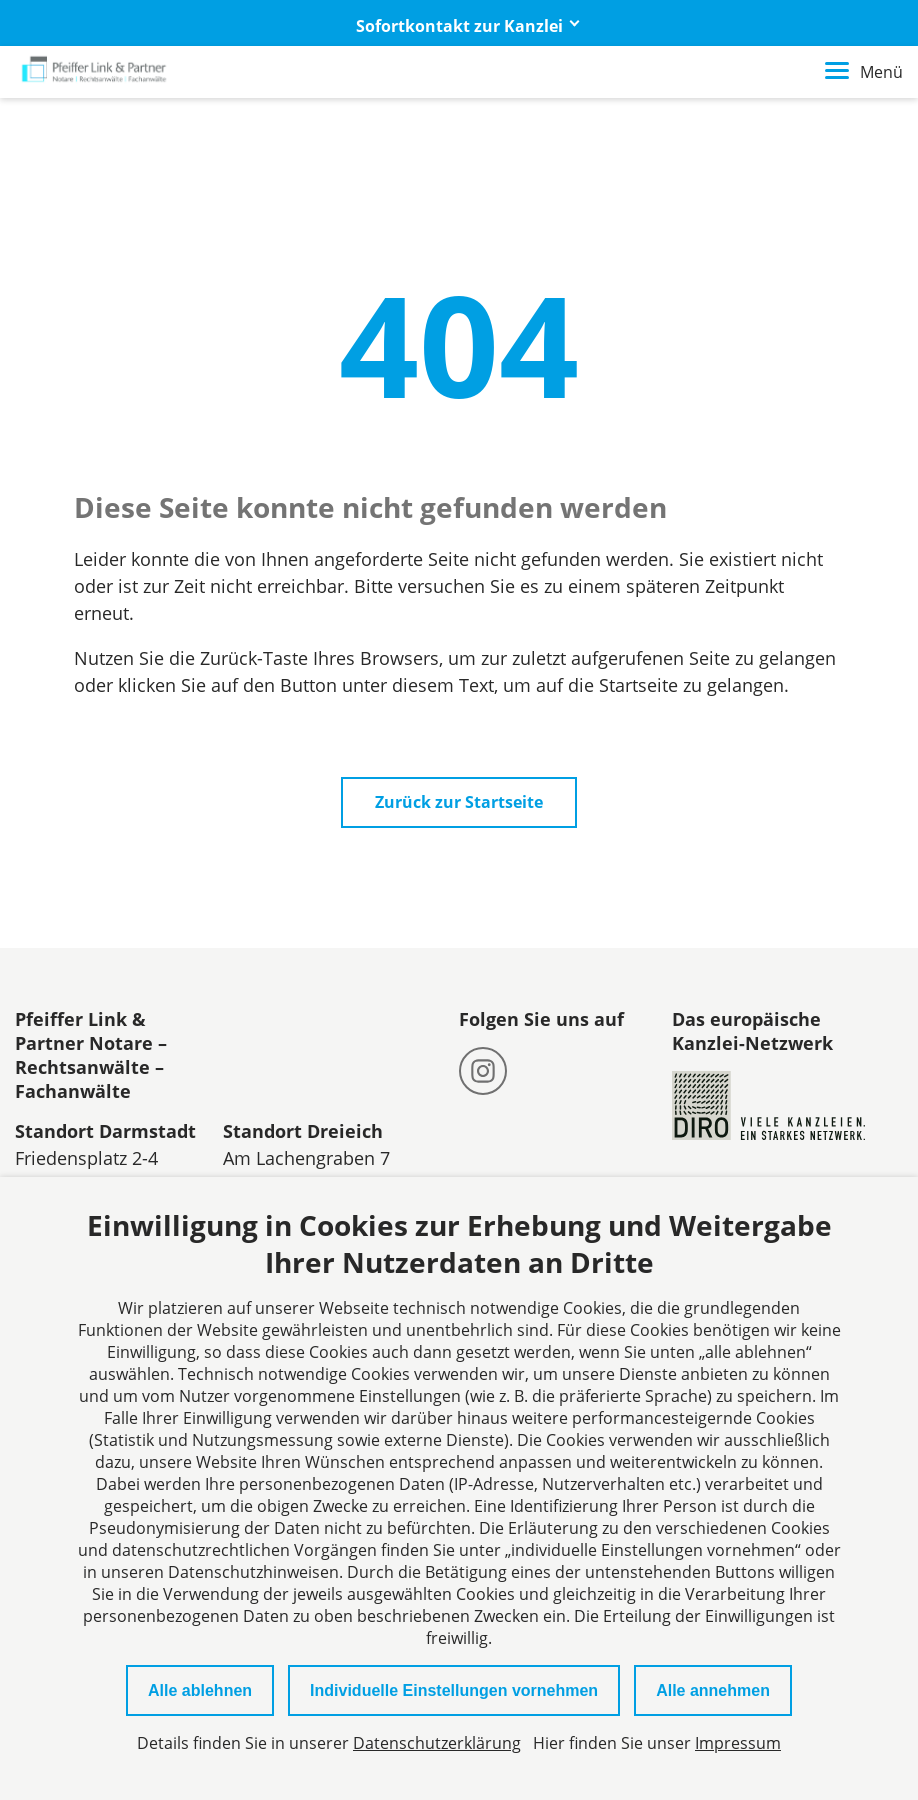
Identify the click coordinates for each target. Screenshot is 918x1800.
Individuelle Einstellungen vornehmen (454, 1690)
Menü (864, 72)
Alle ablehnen (200, 1690)
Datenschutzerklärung (437, 1743)
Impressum (738, 1743)
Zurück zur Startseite (459, 802)
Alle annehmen (713, 1690)
